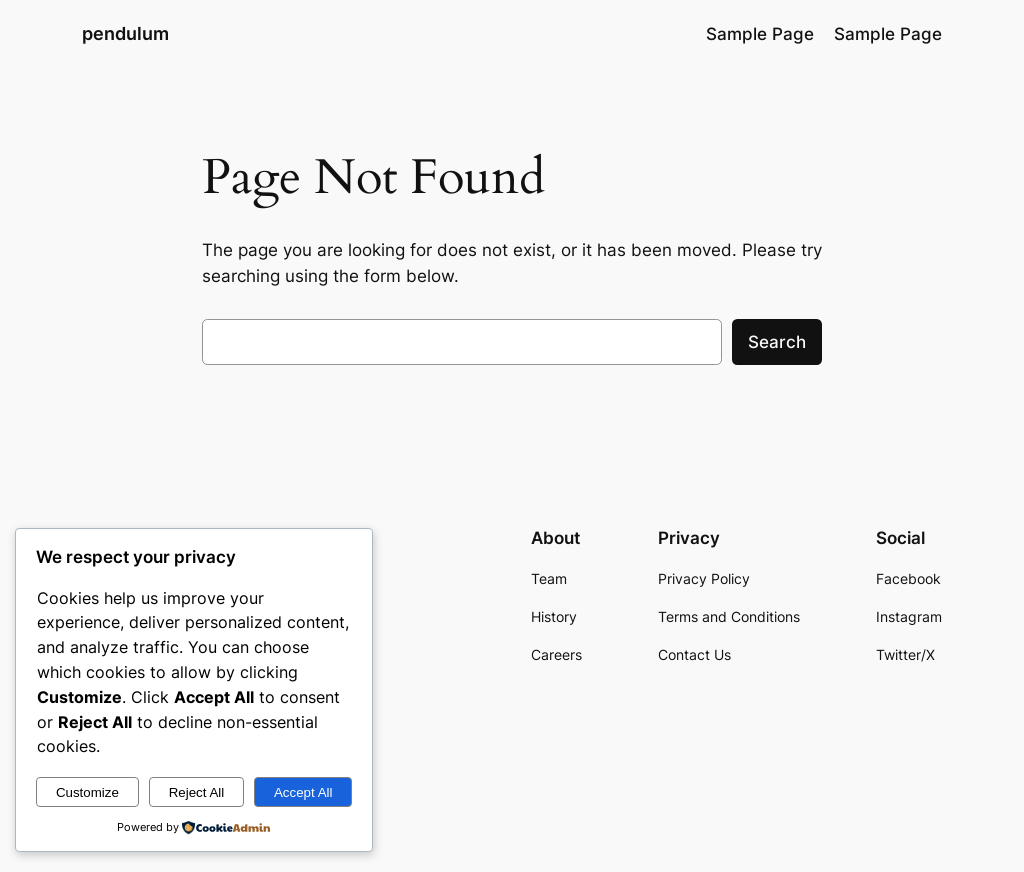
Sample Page (760, 34)
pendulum (125, 33)
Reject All (197, 792)
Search (777, 342)
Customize (87, 792)
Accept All (303, 792)
